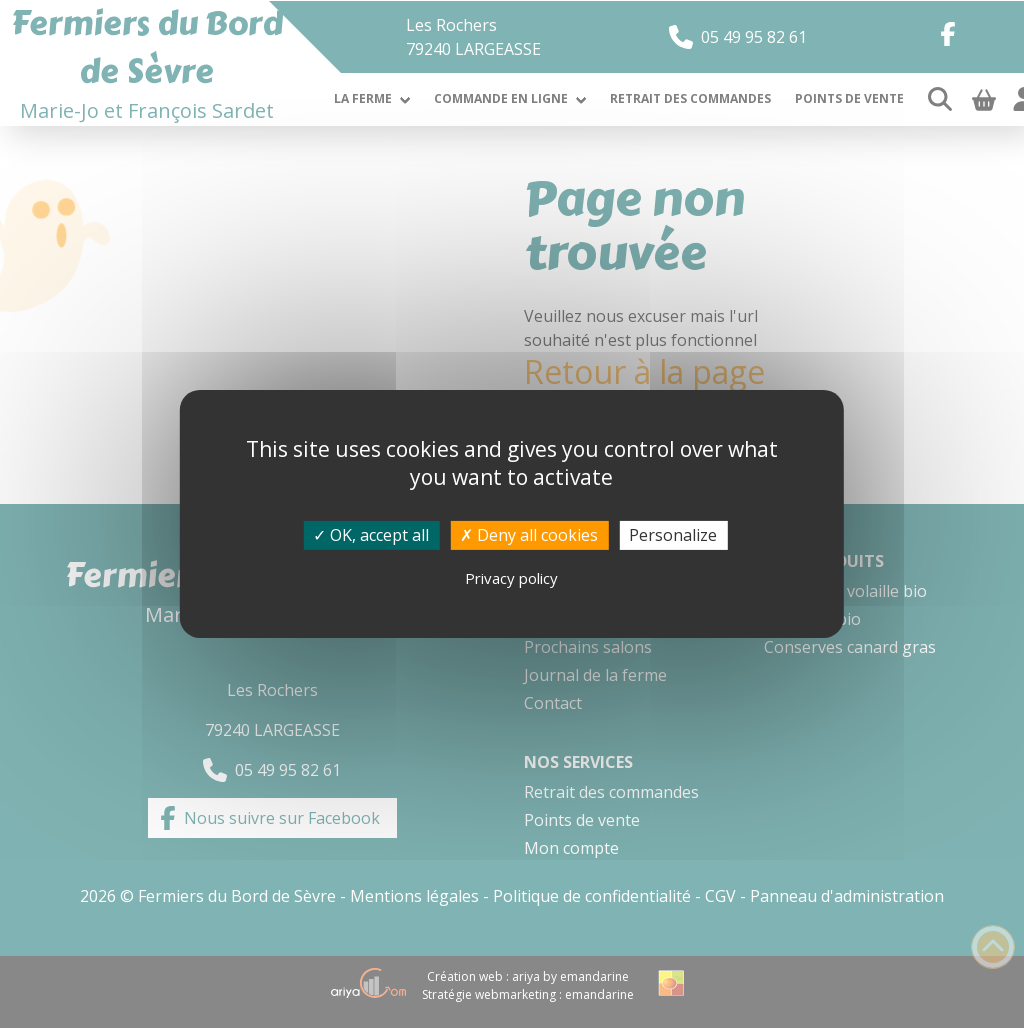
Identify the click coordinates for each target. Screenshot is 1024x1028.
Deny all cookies (529, 535)
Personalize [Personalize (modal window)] (673, 535)
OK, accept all (371, 535)
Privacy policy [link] (511, 578)
